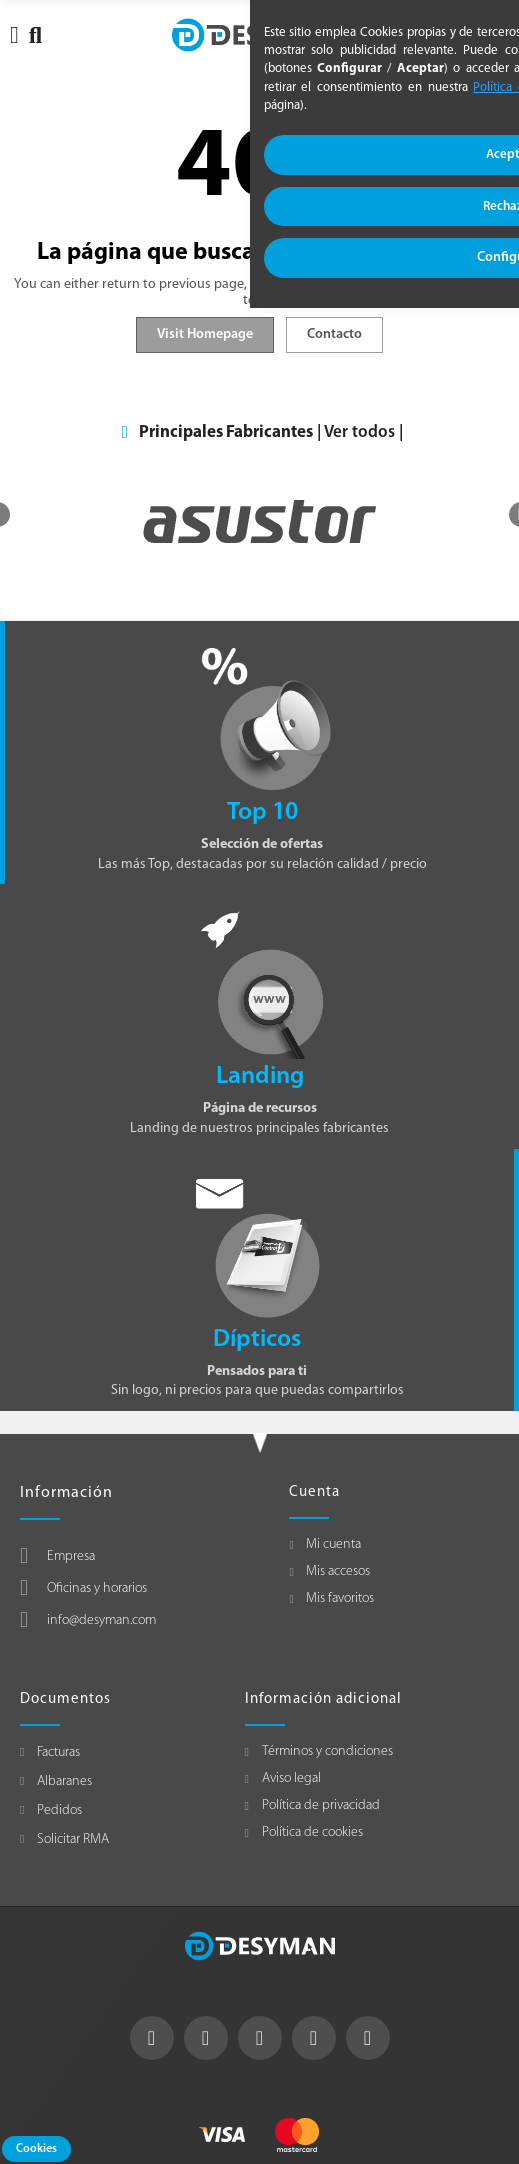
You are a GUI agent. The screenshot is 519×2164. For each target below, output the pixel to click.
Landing (260, 1076)
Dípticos (257, 1339)
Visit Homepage (205, 334)
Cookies (36, 2149)
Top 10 (262, 812)
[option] (259, 521)
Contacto (334, 334)
